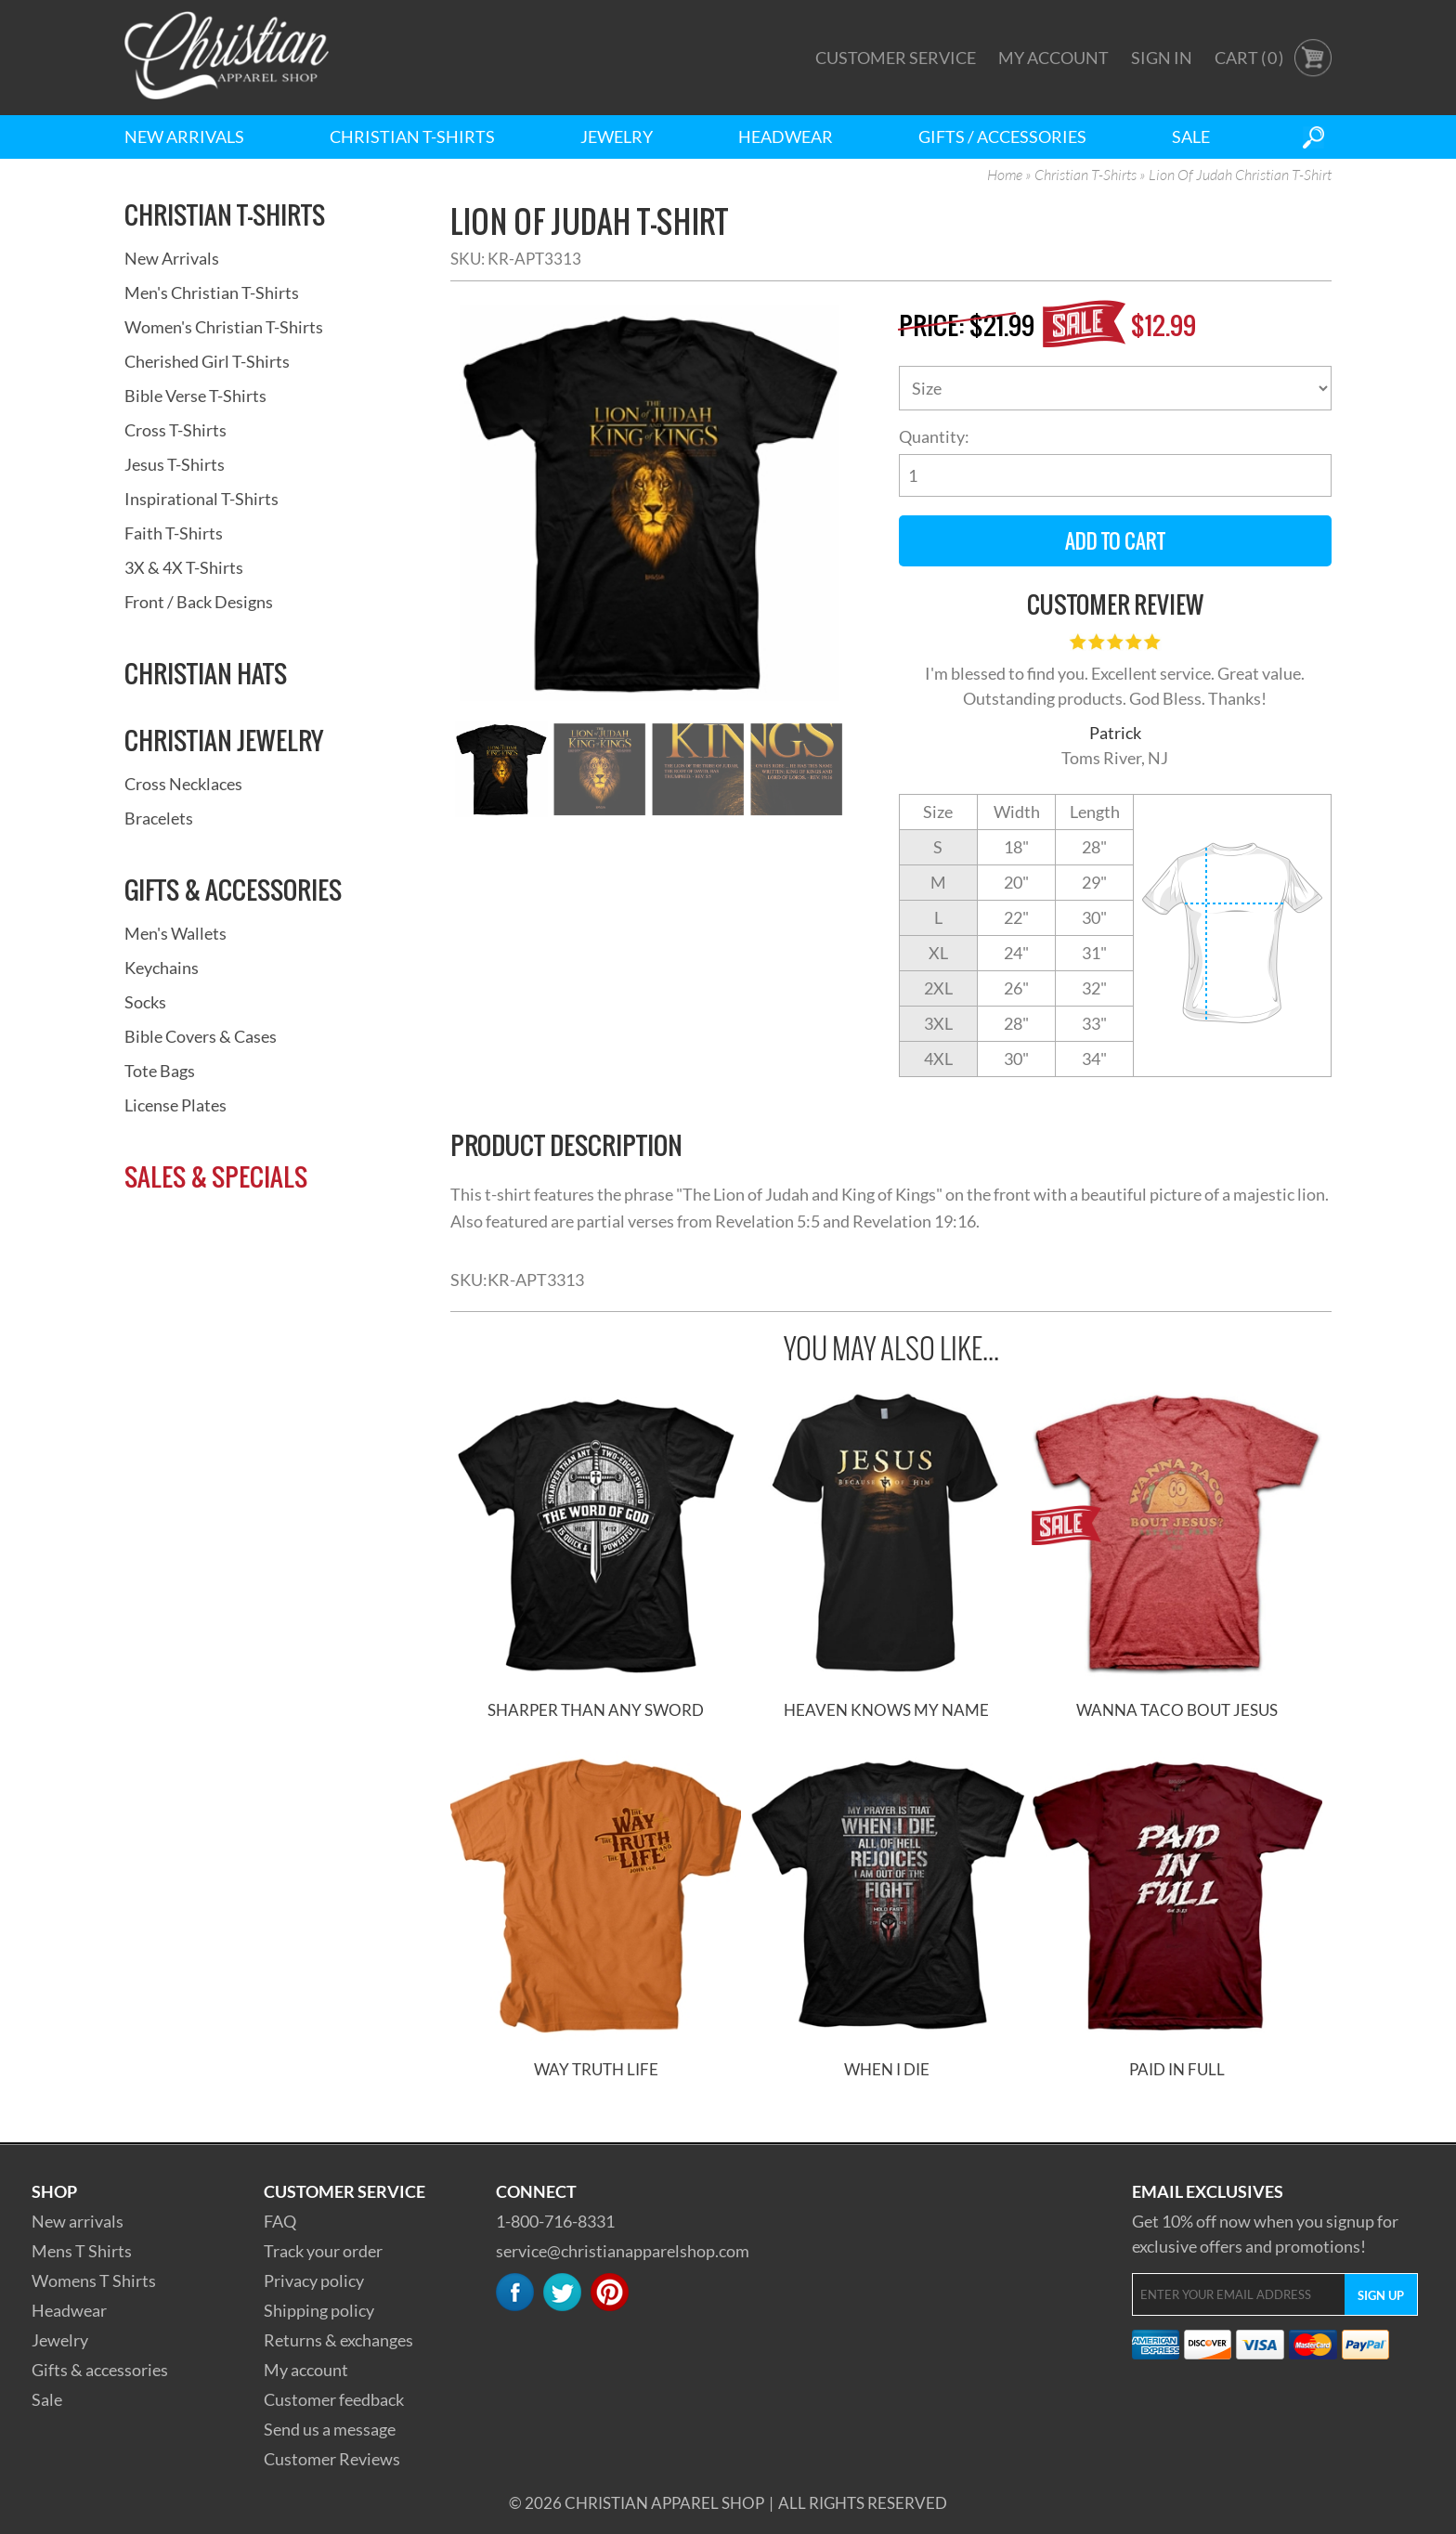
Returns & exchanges (338, 2340)
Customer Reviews (332, 2459)
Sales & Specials (215, 1176)
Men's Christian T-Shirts (211, 292)
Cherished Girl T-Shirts (207, 361)
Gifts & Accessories (233, 889)
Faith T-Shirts (173, 533)
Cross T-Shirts (175, 430)
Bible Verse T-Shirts (195, 395)
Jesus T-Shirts (174, 464)
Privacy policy (314, 2280)
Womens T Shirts (94, 2280)
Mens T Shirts (82, 2251)
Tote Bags (159, 1070)
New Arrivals (184, 136)
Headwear (785, 136)
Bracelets (158, 818)
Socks (145, 1002)
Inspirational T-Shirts (201, 498)
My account (306, 2369)
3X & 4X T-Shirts (183, 567)
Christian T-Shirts (412, 136)
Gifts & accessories (100, 2369)
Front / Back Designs (198, 601)
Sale (1191, 136)
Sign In (1161, 57)
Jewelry (616, 136)
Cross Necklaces (183, 783)
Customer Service (895, 57)
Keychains (161, 967)
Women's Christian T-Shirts (223, 327)
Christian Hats (205, 673)
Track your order (323, 2251)
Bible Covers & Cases (200, 1036)
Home (1004, 175)
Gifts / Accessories (1002, 136)
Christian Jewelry (223, 740)
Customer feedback (334, 2399)
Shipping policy (319, 2310)
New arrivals (78, 2221)
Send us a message (330, 2429)
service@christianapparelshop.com (622, 2251)
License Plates (175, 1105)
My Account (1053, 57)
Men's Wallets (175, 933)
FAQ (280, 2221)
